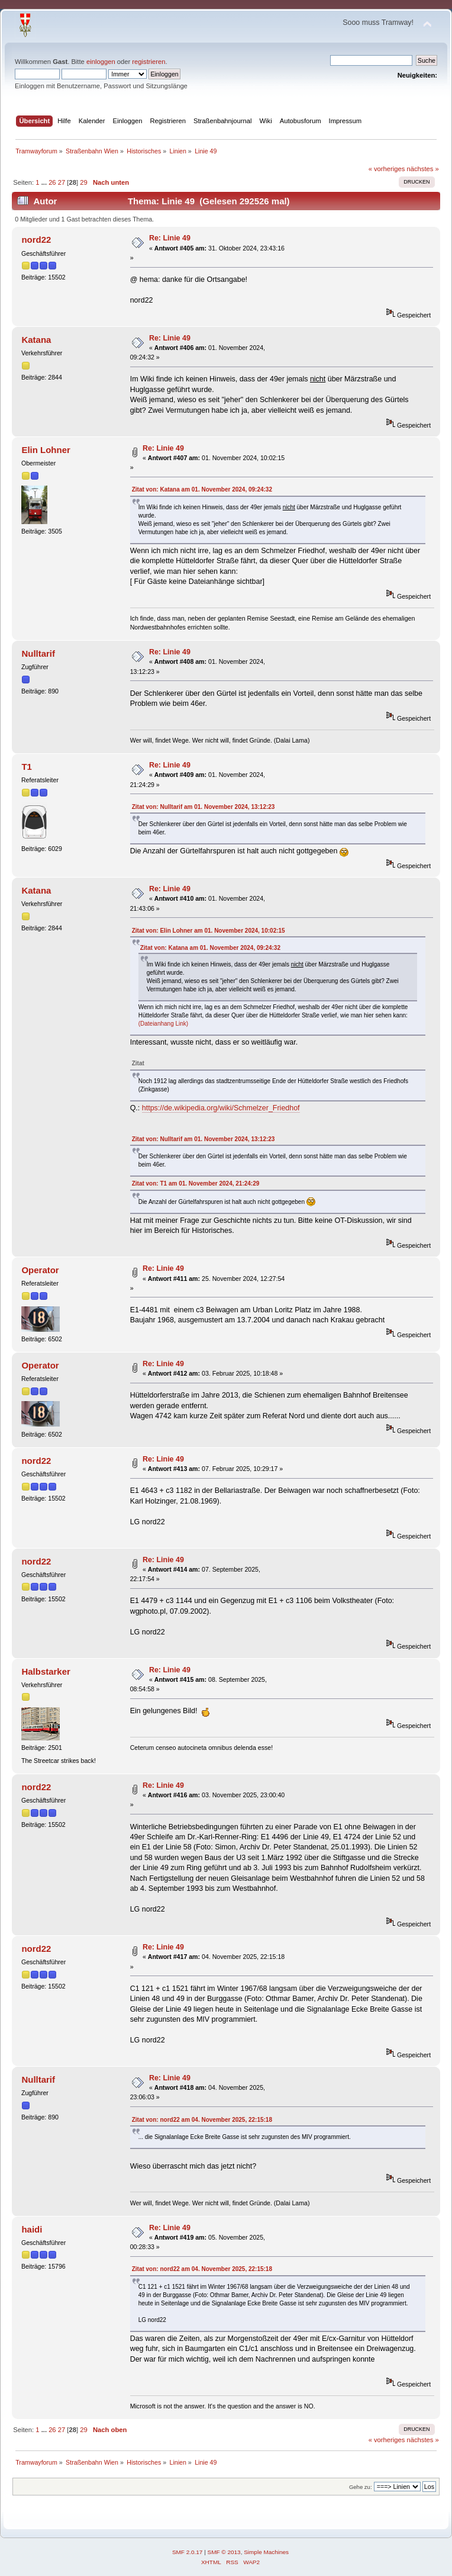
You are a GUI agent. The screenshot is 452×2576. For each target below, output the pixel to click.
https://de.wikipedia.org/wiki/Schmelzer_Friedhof (221, 1108)
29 (83, 182)
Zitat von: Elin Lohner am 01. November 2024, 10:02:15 (208, 930)
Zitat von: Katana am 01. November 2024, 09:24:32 (202, 489)
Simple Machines (266, 2552)
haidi (31, 2229)
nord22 (36, 240)
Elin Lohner (45, 450)
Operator (40, 1270)
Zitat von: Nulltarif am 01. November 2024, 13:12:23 (203, 807)
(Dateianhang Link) (163, 1023)
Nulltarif (38, 653)
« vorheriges (387, 168)
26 (52, 182)
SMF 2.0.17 (187, 2552)
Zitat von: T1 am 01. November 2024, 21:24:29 (196, 1183)
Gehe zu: (360, 2487)
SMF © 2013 (224, 2552)
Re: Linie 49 (170, 238)
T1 (26, 767)
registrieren (148, 61)
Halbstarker (45, 1671)
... (45, 182)
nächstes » (423, 168)
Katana (36, 340)
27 (61, 182)
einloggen (100, 61)
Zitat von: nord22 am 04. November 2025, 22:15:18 (202, 2119)
